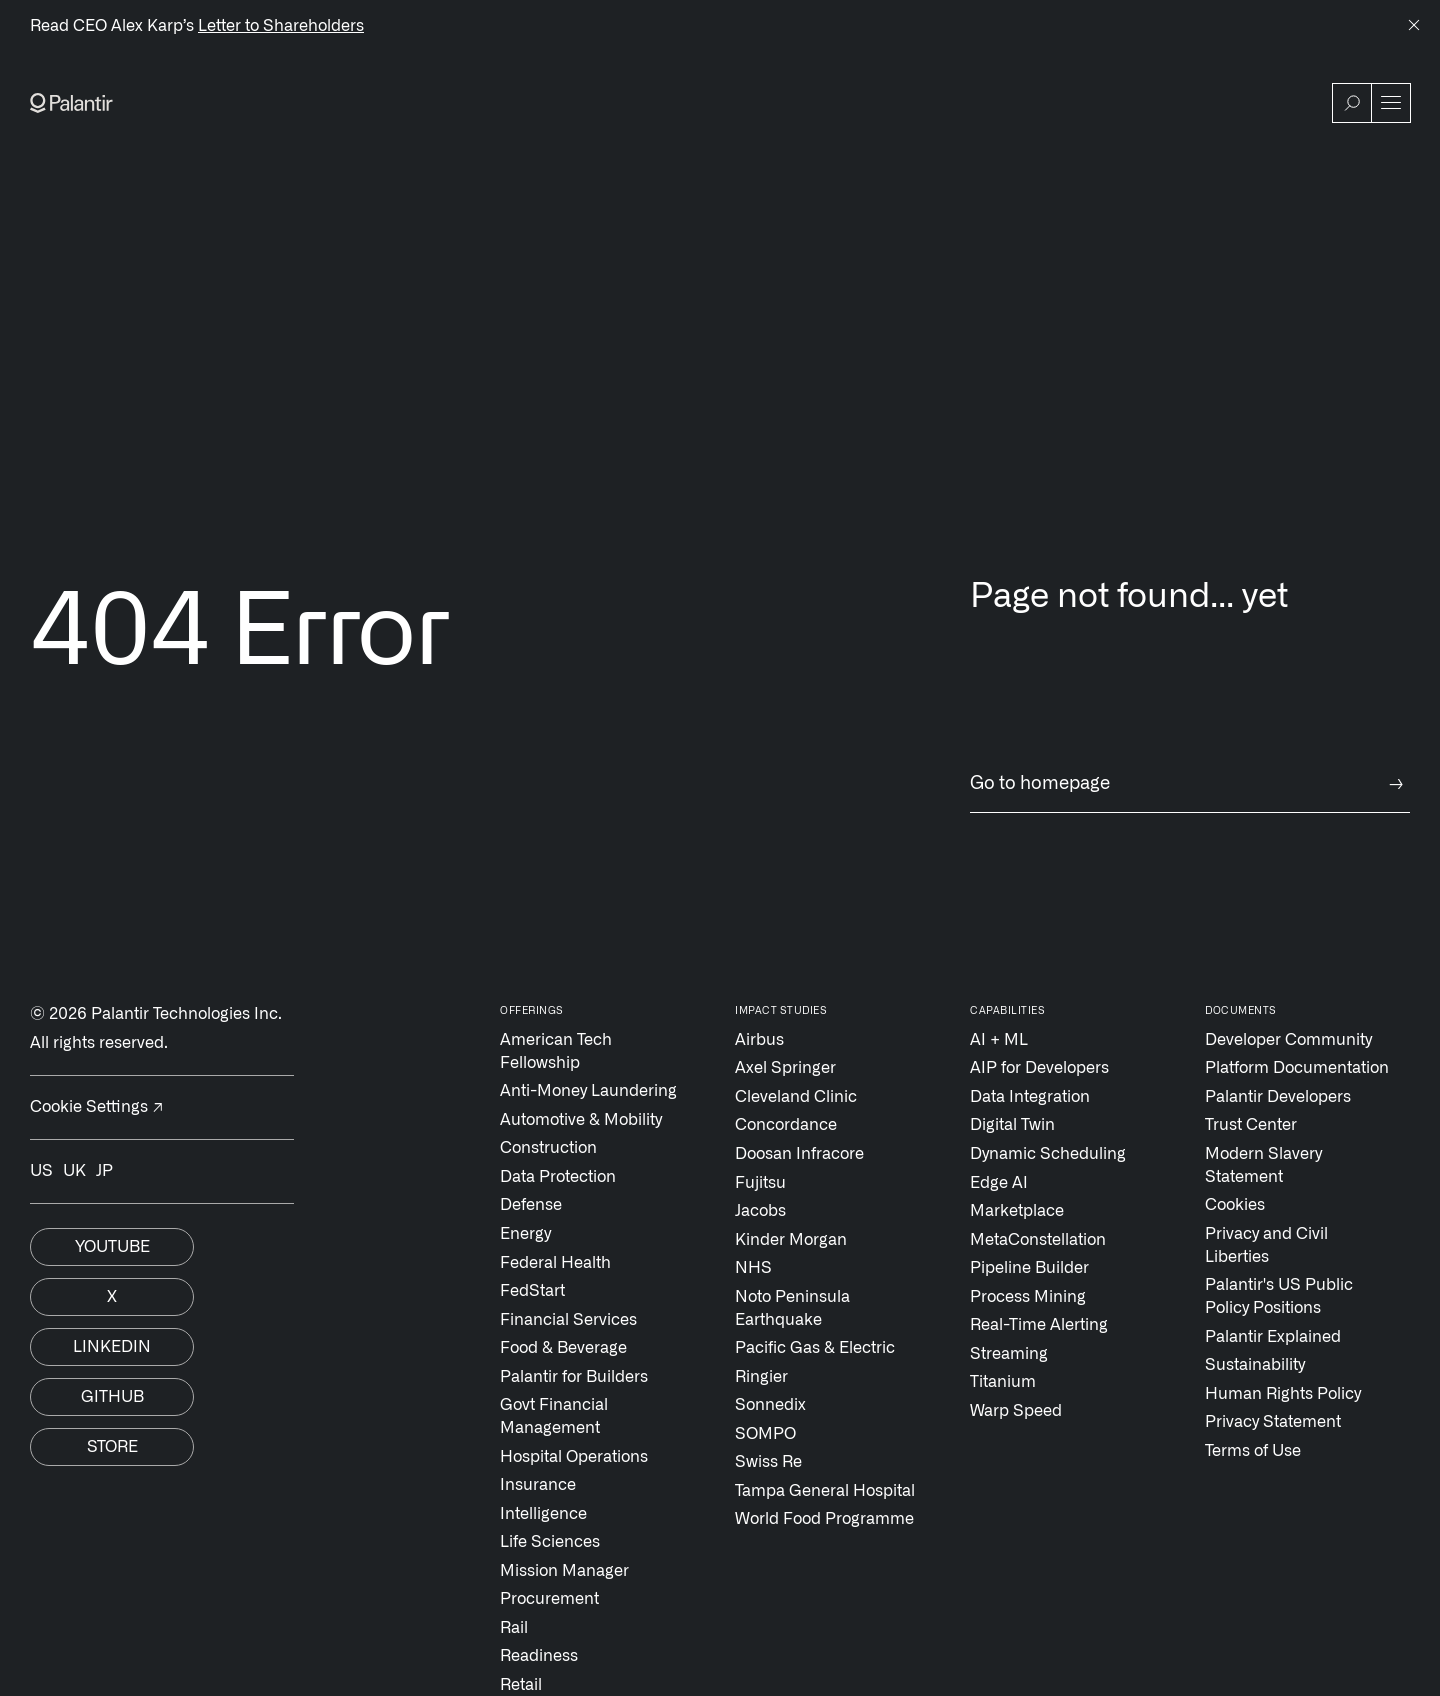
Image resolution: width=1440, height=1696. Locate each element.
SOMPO (765, 1434)
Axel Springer (785, 1068)
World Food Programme (824, 1519)
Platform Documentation (1297, 1068)
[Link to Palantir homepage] (71, 103)
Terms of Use (1253, 1451)
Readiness (539, 1656)
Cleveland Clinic (796, 1097)
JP (104, 1171)
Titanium (1003, 1382)
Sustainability (1255, 1365)
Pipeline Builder (1029, 1268)
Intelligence (543, 1514)
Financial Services (568, 1320)
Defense (531, 1205)
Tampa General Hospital (825, 1491)
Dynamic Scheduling (1048, 1154)
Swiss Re (768, 1462)
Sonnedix (770, 1405)
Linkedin (112, 1347)
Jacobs (760, 1211)
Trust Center (1251, 1125)
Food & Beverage (563, 1348)
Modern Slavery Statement (1263, 1165)
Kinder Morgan (791, 1240)
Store (112, 1447)
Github (112, 1397)
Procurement (549, 1599)
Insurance (538, 1485)
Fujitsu (760, 1183)
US (41, 1171)
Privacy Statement (1273, 1422)
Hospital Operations (574, 1457)
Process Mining (1028, 1297)
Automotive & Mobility (581, 1120)
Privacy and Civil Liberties (1266, 1245)
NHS (753, 1268)
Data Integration (1030, 1097)
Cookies (1235, 1205)
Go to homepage (1190, 784)
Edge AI (999, 1183)
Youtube (112, 1247)
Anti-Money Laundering (588, 1091)
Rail (514, 1628)
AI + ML (999, 1040)
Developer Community (1288, 1040)
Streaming (1009, 1354)
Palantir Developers (1278, 1097)
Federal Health (555, 1263)
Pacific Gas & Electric (815, 1348)
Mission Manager (564, 1571)
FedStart (532, 1291)
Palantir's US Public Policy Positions (1279, 1296)
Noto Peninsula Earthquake (792, 1308)
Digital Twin (1012, 1125)
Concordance (786, 1125)
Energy (525, 1234)
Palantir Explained (1273, 1337)
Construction (548, 1148)
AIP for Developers (1039, 1068)
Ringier (761, 1377)
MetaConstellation (1038, 1240)
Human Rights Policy (1283, 1394)
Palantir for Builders (574, 1377)
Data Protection (558, 1177)
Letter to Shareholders (281, 26)
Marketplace (1017, 1211)
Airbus (759, 1040)
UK (74, 1171)
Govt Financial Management (554, 1416)
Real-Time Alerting (1039, 1325)
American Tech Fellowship (556, 1051)
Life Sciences (550, 1542)
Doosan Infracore (799, 1154)
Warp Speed (1016, 1411)
